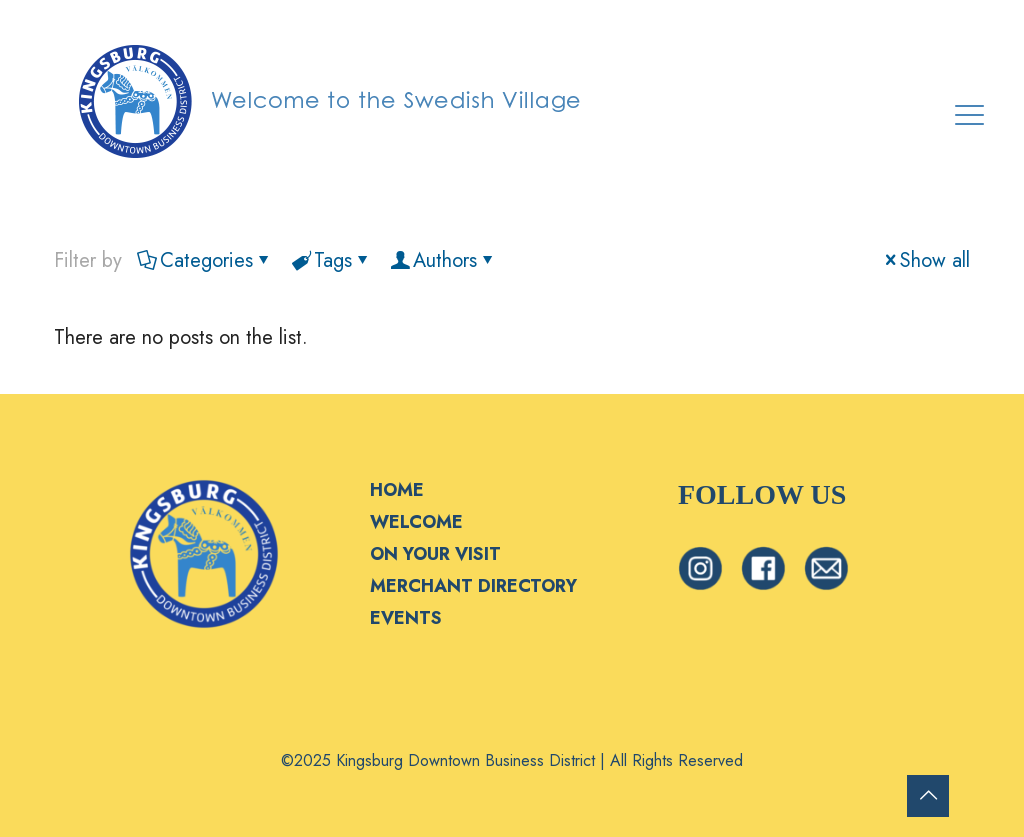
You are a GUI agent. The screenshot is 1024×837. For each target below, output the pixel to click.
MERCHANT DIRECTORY (473, 586)
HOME (397, 490)
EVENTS (406, 618)
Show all (925, 260)
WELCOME (416, 522)
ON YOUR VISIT (435, 554)
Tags (331, 260)
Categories (205, 260)
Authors (443, 260)
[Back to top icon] (928, 796)
